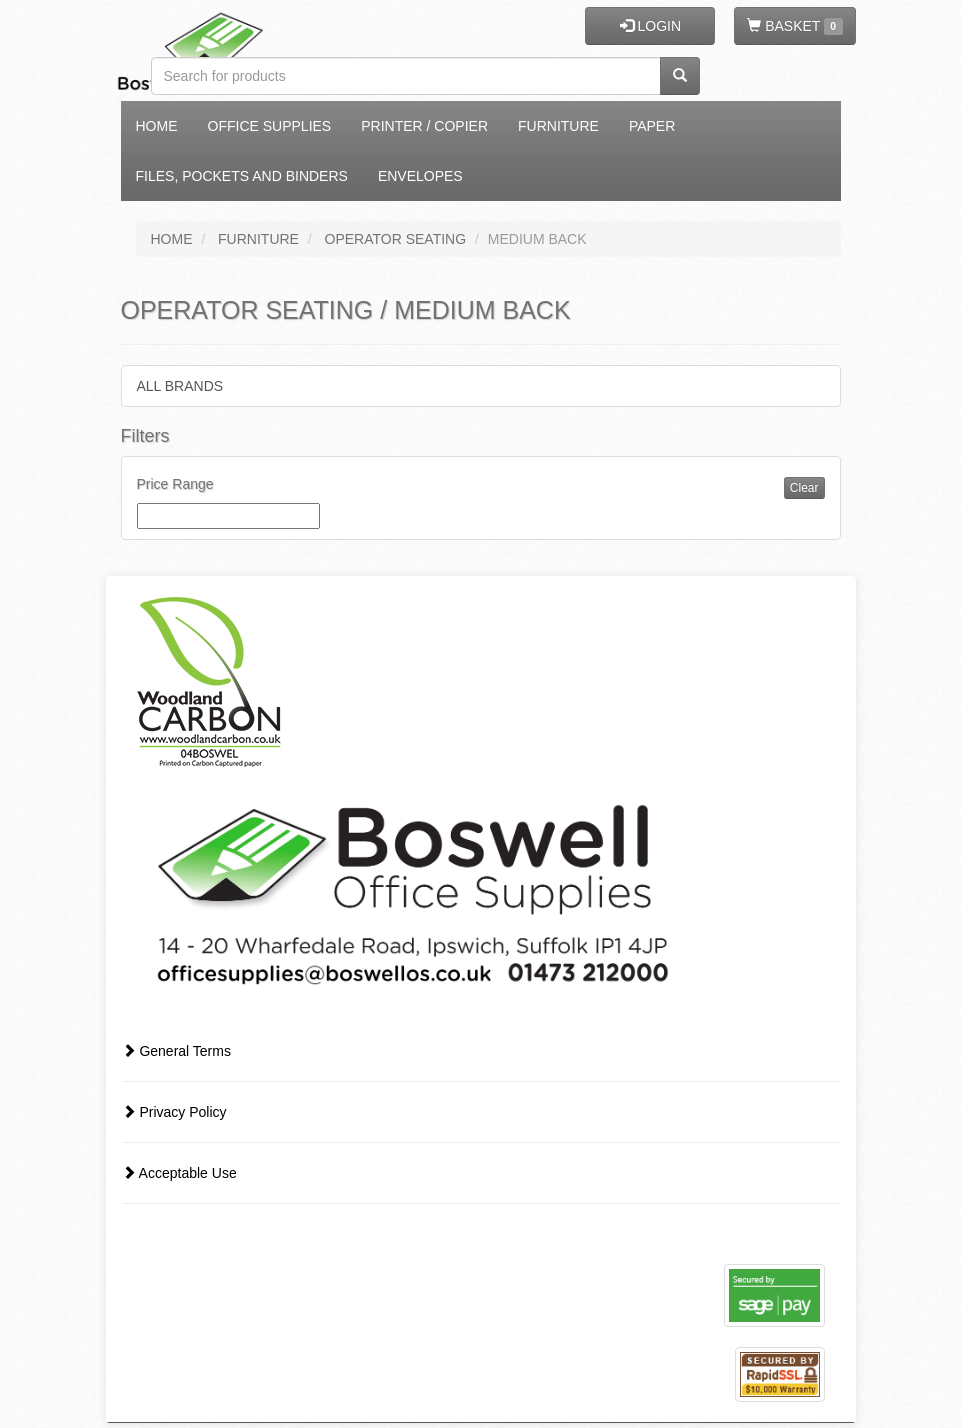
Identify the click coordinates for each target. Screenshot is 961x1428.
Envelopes (420, 176)
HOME (172, 239)
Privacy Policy (174, 1112)
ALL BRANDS (180, 386)
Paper (652, 126)
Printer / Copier (424, 126)
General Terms (176, 1051)
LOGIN (650, 26)
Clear (804, 488)
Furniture (558, 126)
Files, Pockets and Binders (242, 176)
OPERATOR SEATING (396, 239)
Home (157, 126)
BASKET (794, 26)
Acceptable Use (179, 1173)
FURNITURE (258, 239)
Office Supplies (270, 126)
